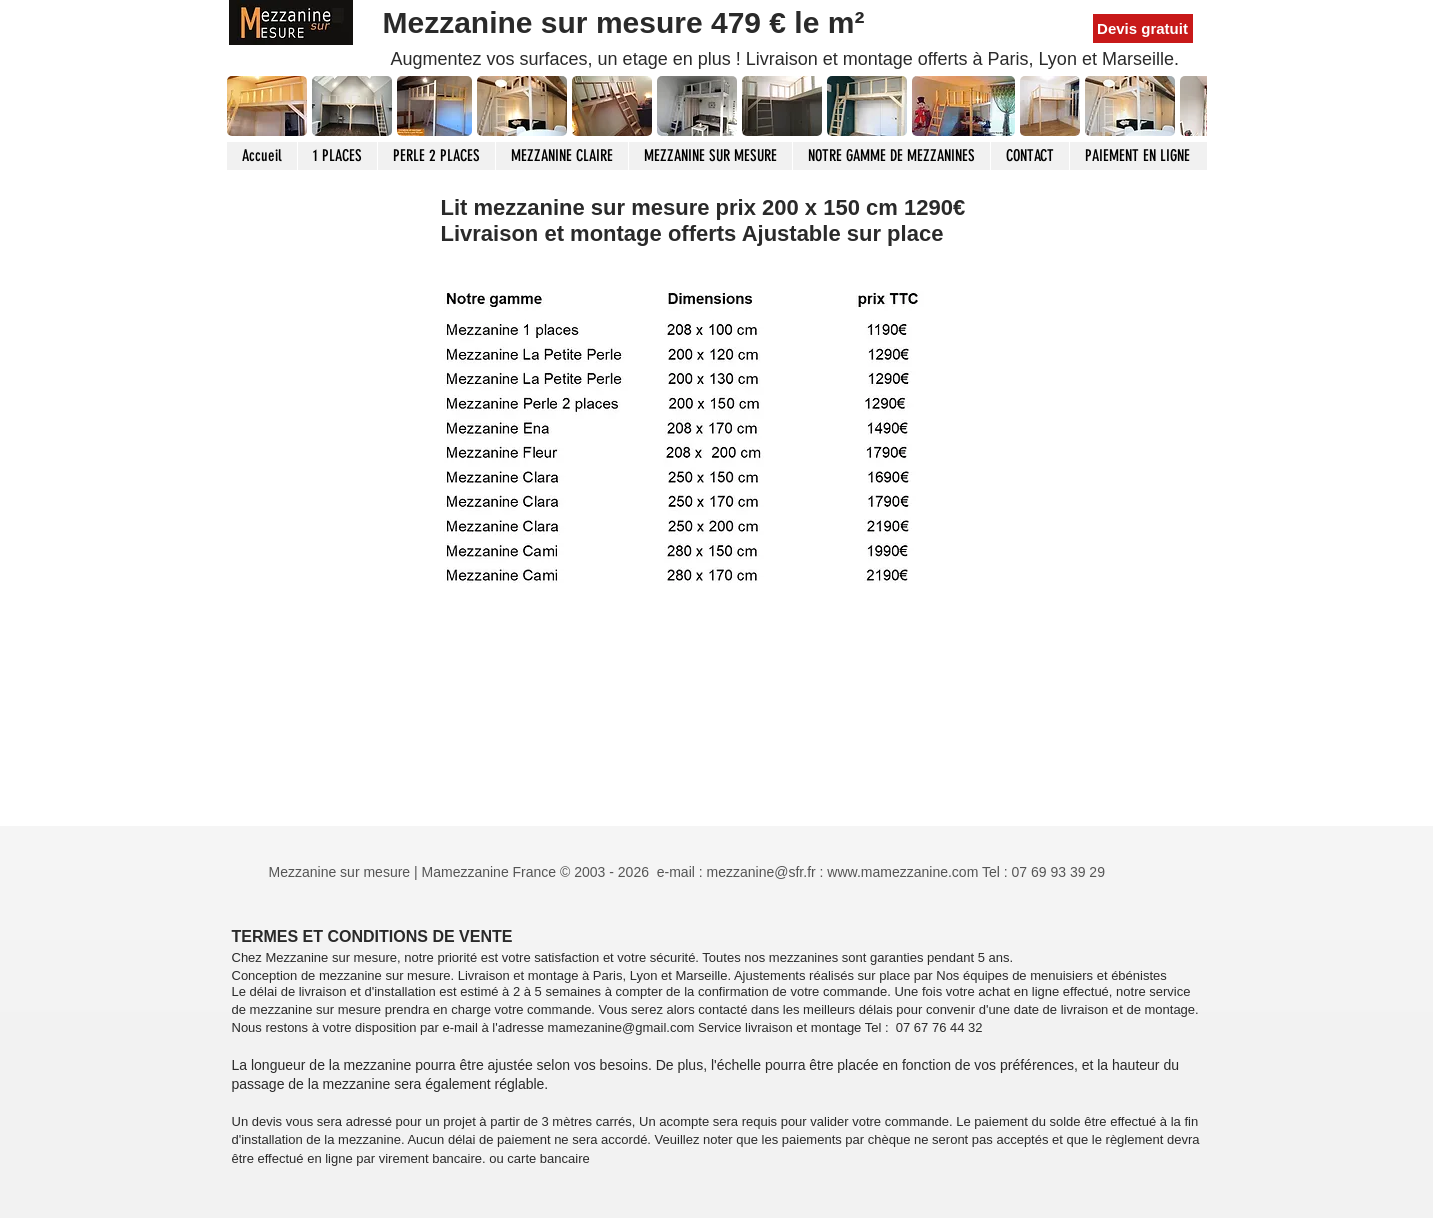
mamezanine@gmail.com (621, 1027)
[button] (352, 106)
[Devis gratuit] (1143, 28)
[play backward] (252, 106)
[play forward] (1182, 106)
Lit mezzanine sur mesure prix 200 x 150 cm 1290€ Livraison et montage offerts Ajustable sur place (703, 220)
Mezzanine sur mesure (547, 22)
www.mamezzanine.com (902, 872)
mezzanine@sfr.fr (761, 872)
